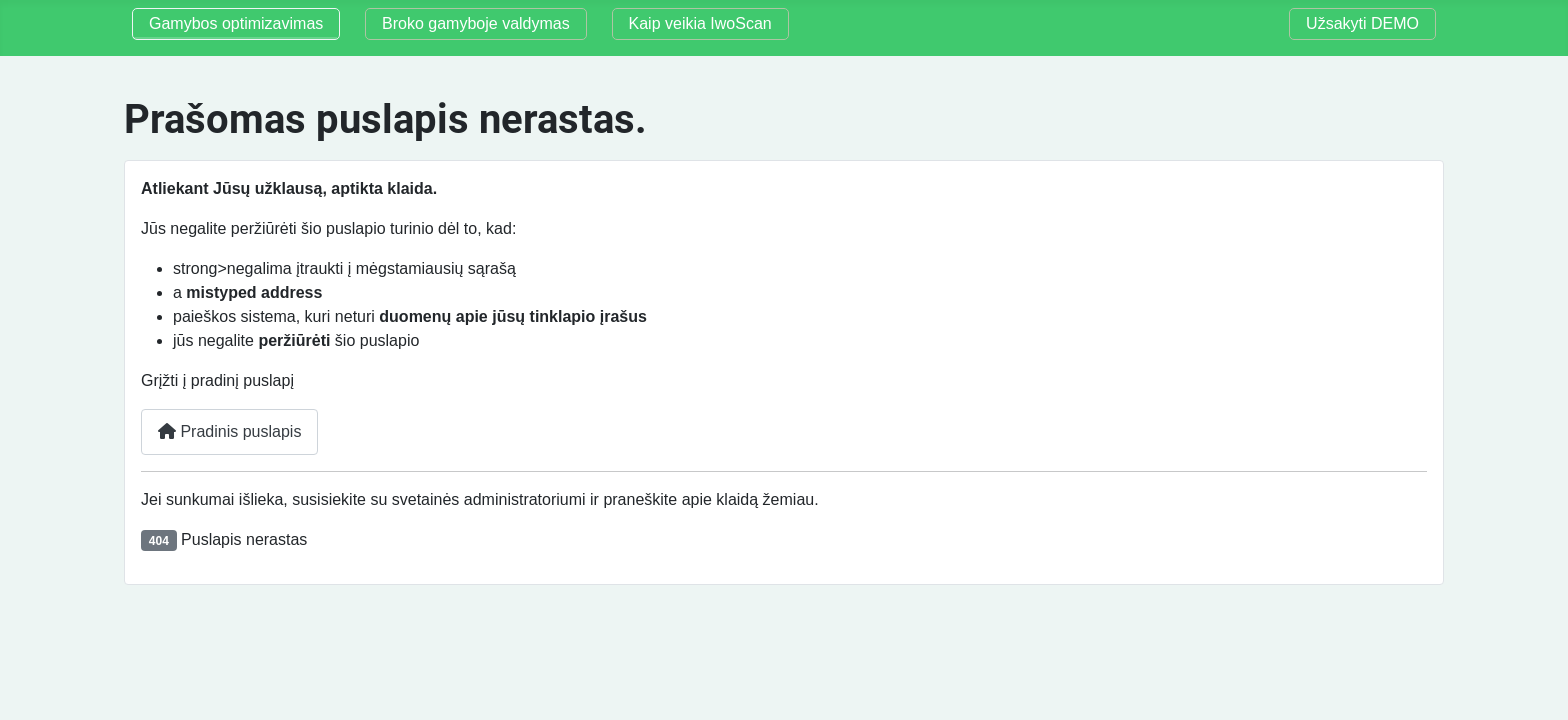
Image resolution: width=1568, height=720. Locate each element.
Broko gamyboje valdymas (476, 23)
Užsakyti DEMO (1362, 23)
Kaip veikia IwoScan (700, 23)
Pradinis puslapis (229, 431)
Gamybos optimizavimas (236, 23)
